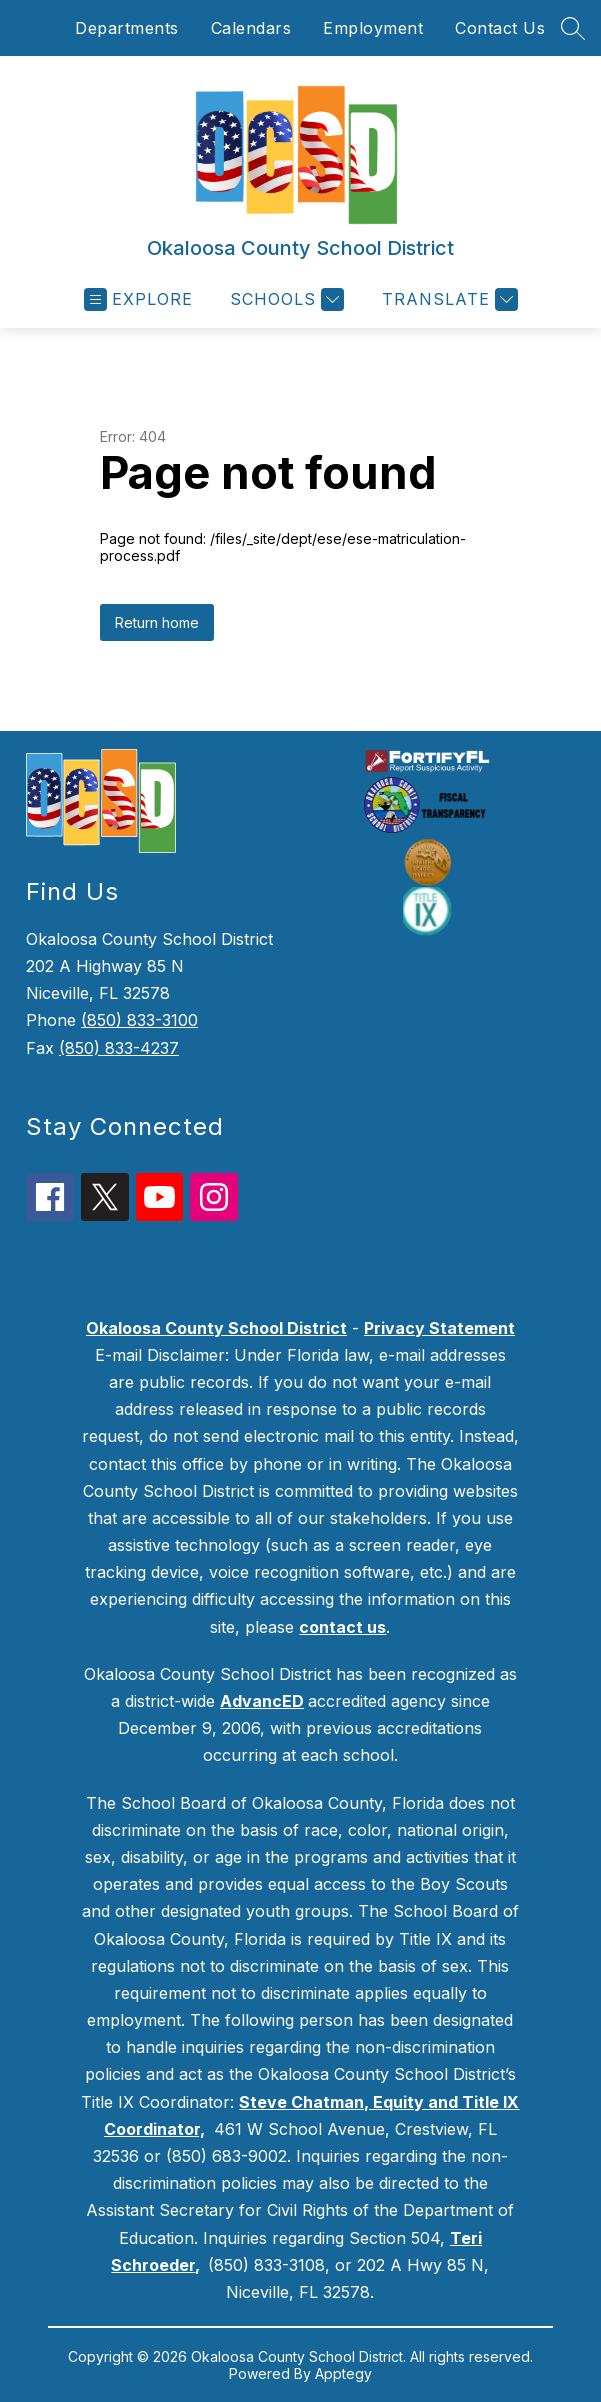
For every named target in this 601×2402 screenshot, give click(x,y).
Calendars (251, 28)
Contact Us (500, 28)
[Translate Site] (447, 299)
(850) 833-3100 (139, 1020)
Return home (157, 622)
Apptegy (343, 2373)
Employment (373, 28)
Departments (127, 28)
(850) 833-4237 (119, 1048)
